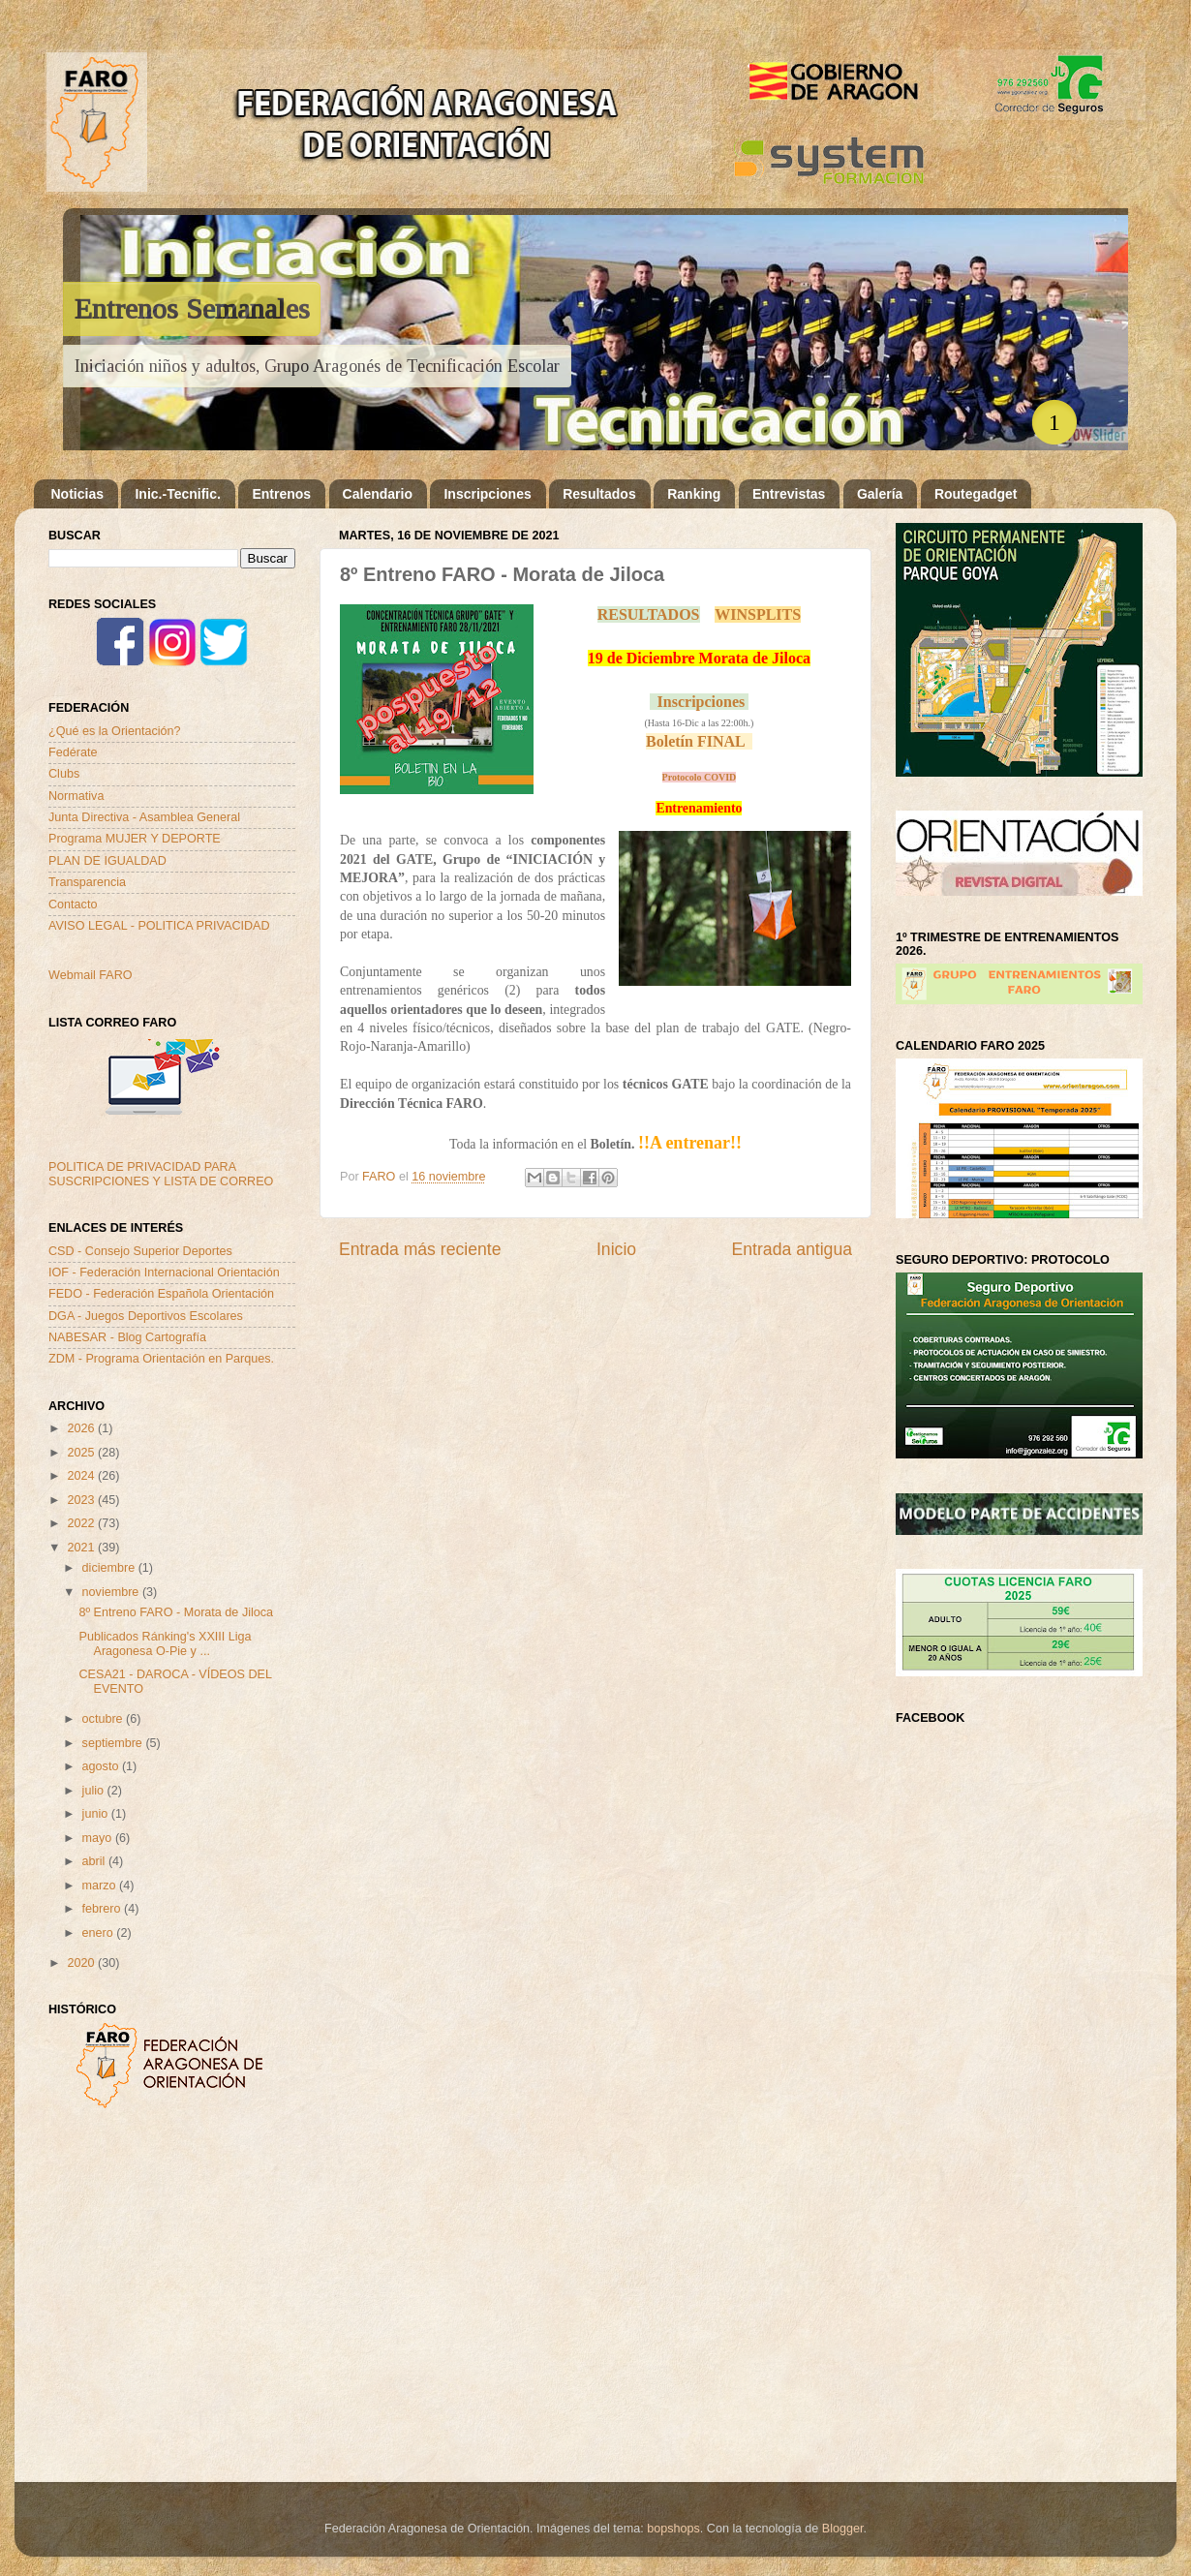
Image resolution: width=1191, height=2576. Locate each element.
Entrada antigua (792, 1249)
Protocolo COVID (699, 777)
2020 (82, 1963)
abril (95, 1861)
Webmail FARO (90, 975)
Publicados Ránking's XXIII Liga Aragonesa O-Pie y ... (164, 1644)
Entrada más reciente (420, 1249)
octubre (104, 1719)
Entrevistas (788, 494)
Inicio (616, 1249)
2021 (82, 1547)
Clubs (63, 774)
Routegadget (976, 494)
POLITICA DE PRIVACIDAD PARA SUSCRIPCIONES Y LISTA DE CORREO (160, 1174)
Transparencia (87, 882)
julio (94, 1790)
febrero (103, 1909)
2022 (82, 1523)
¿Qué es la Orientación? (114, 731)
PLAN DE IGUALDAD (107, 861)
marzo (101, 1885)
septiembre (114, 1743)
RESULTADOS (648, 614)
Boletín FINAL (695, 741)
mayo (98, 1838)
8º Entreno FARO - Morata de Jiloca (175, 1612)
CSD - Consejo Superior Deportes (140, 1251)
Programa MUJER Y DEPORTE (134, 838)
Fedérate (72, 752)
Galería (879, 494)
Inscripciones (487, 494)
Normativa (76, 796)
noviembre (112, 1592)
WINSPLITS (758, 614)
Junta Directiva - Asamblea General (144, 817)
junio (96, 1814)
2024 (82, 1476)
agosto (102, 1766)
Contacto (72, 904)
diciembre (110, 1568)
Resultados (599, 494)
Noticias (77, 494)
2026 (82, 1428)
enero (99, 1933)
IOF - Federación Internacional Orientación (164, 1272)
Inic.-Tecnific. (177, 494)
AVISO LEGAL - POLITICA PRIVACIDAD (159, 926)
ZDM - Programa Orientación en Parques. (161, 1358)
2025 (82, 1452)
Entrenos (281, 494)
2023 (82, 1500)
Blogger (843, 2528)
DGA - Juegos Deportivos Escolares (145, 1316)
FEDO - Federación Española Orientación (161, 1294)
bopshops (673, 2528)
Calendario (377, 494)
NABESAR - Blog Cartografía (127, 1337)
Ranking (693, 494)
